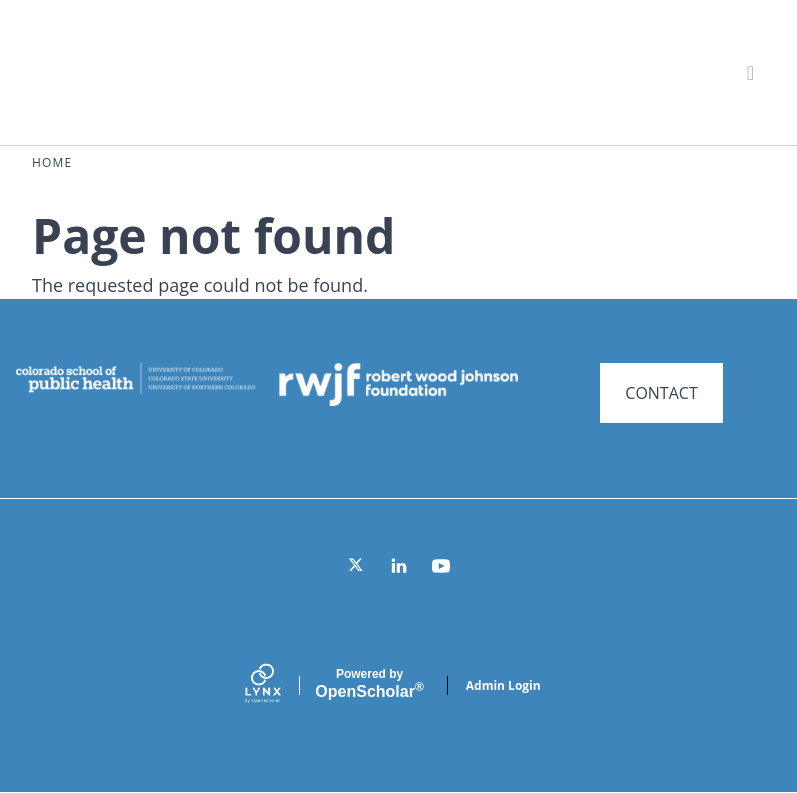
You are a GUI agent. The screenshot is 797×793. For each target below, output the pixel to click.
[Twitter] (357, 566)
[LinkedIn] (399, 566)
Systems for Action (194, 71)
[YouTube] (441, 566)
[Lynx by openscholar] (280, 685)
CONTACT (661, 393)
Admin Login (503, 685)
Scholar (369, 684)
